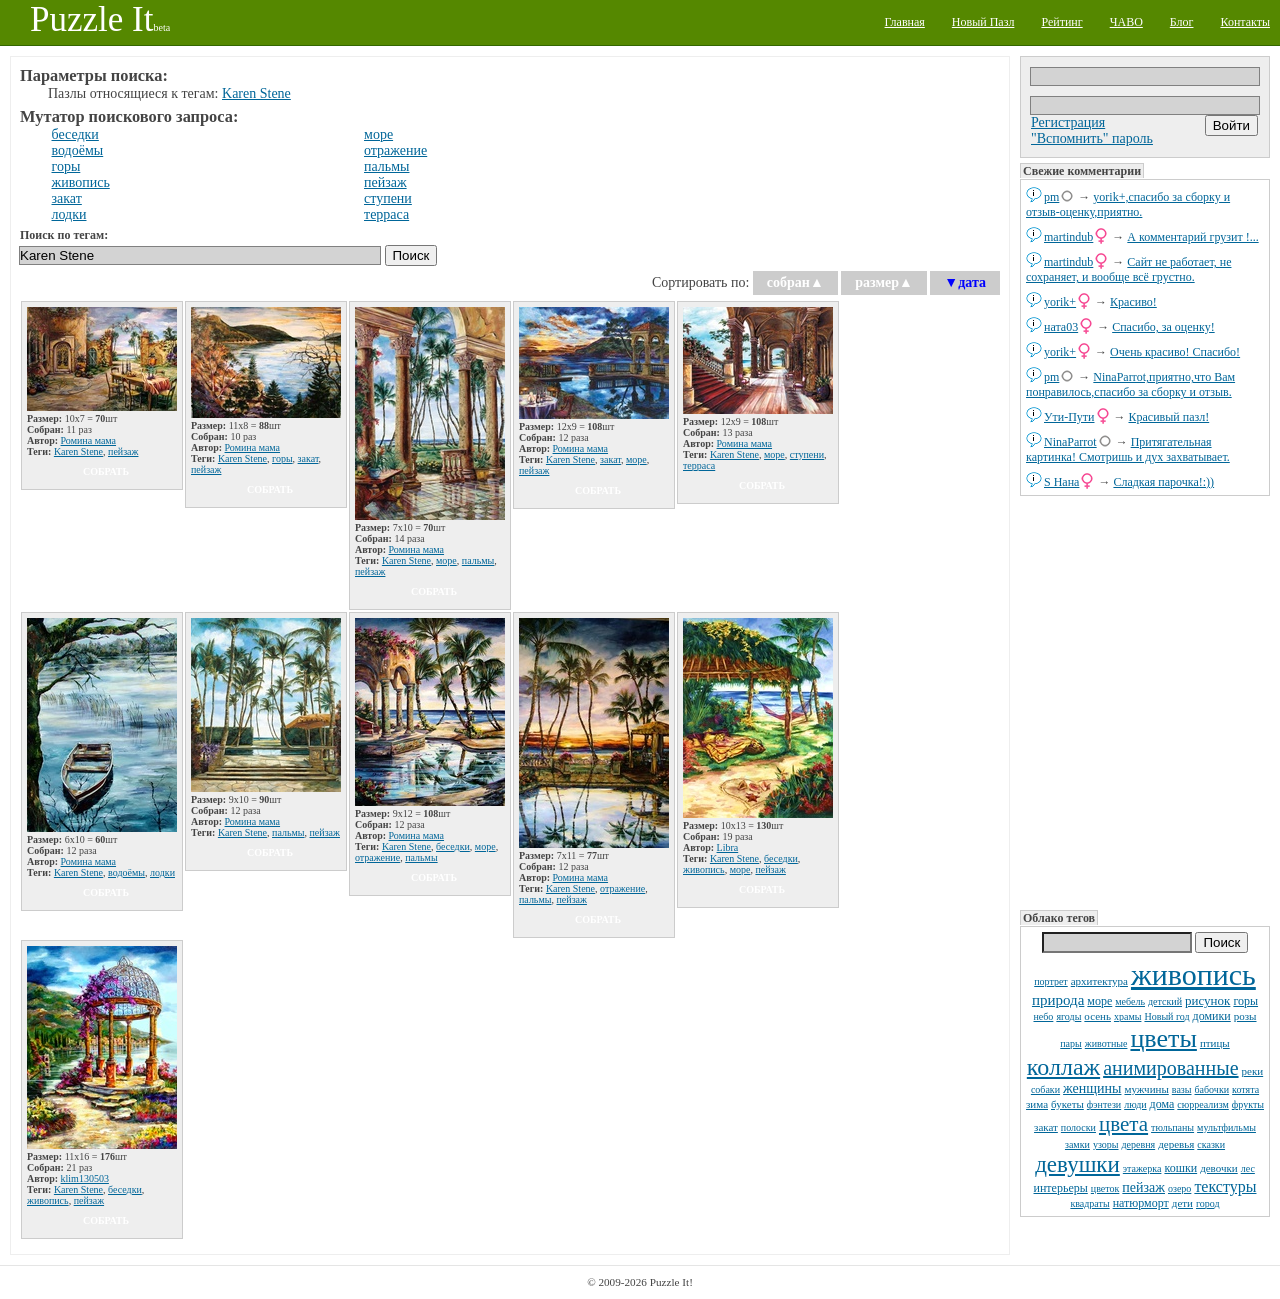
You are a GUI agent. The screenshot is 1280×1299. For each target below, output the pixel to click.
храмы (1128, 1016)
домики (1212, 1016)
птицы (1215, 1043)
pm (1051, 197)
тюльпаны (1172, 1127)
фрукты (1248, 1104)
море (1099, 1001)
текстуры (1225, 1186)
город (1208, 1203)
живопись (1193, 974)
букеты (1067, 1104)
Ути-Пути (1069, 417)
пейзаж (1143, 1187)
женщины (1092, 1088)
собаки (1045, 1089)
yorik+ (1060, 302)
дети (1182, 1203)
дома (1162, 1104)
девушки (1077, 1164)
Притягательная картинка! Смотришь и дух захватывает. (1128, 449)
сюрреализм (1202, 1104)
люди (1135, 1104)
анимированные (1170, 1068)
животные (1106, 1043)
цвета (1123, 1124)
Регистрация (1068, 122)
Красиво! (1133, 302)
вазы (1182, 1089)
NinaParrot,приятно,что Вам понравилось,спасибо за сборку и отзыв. (1130, 384)
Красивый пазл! (1169, 417)
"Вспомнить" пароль (1092, 138)
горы (1245, 1001)
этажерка (1142, 1168)
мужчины (1146, 1089)
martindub (1068, 237)
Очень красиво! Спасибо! (1175, 352)
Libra (728, 847)
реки (1253, 1071)
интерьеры (1061, 1188)
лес (1248, 1168)
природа (1058, 1000)
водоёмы (78, 150)
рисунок (1207, 1000)
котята (1245, 1089)
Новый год (1166, 1016)
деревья (1176, 1144)
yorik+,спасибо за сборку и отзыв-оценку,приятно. (1128, 204)
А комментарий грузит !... (1192, 237)
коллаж (1063, 1067)
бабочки (1212, 1089)
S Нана (1061, 482)
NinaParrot (1070, 442)
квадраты (1089, 1203)
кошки (1180, 1168)
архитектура (1099, 981)
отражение (395, 150)
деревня (1139, 1144)
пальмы (386, 166)
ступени (388, 198)
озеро (1179, 1188)
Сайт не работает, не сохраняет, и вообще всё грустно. (1128, 269)
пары (1071, 1043)
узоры (1106, 1144)
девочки (1219, 1168)
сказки (1211, 1144)
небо (1043, 1016)
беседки (75, 134)
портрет (1051, 981)
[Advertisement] (1145, 701)
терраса (386, 214)
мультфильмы (1226, 1127)
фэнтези (1104, 1104)
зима (1037, 1104)
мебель (1130, 1001)
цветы (1163, 1038)
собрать (106, 471)
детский (1165, 1001)
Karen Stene (256, 93)
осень (1097, 1016)
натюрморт (1141, 1203)
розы (1245, 1016)
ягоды (1068, 1016)
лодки (69, 214)
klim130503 (85, 1178)
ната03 (1061, 327)
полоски (1078, 1127)
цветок (1105, 1188)
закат (1046, 1127)
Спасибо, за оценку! (1163, 327)
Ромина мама (89, 440)
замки (1077, 1144)
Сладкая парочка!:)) (1163, 482)
